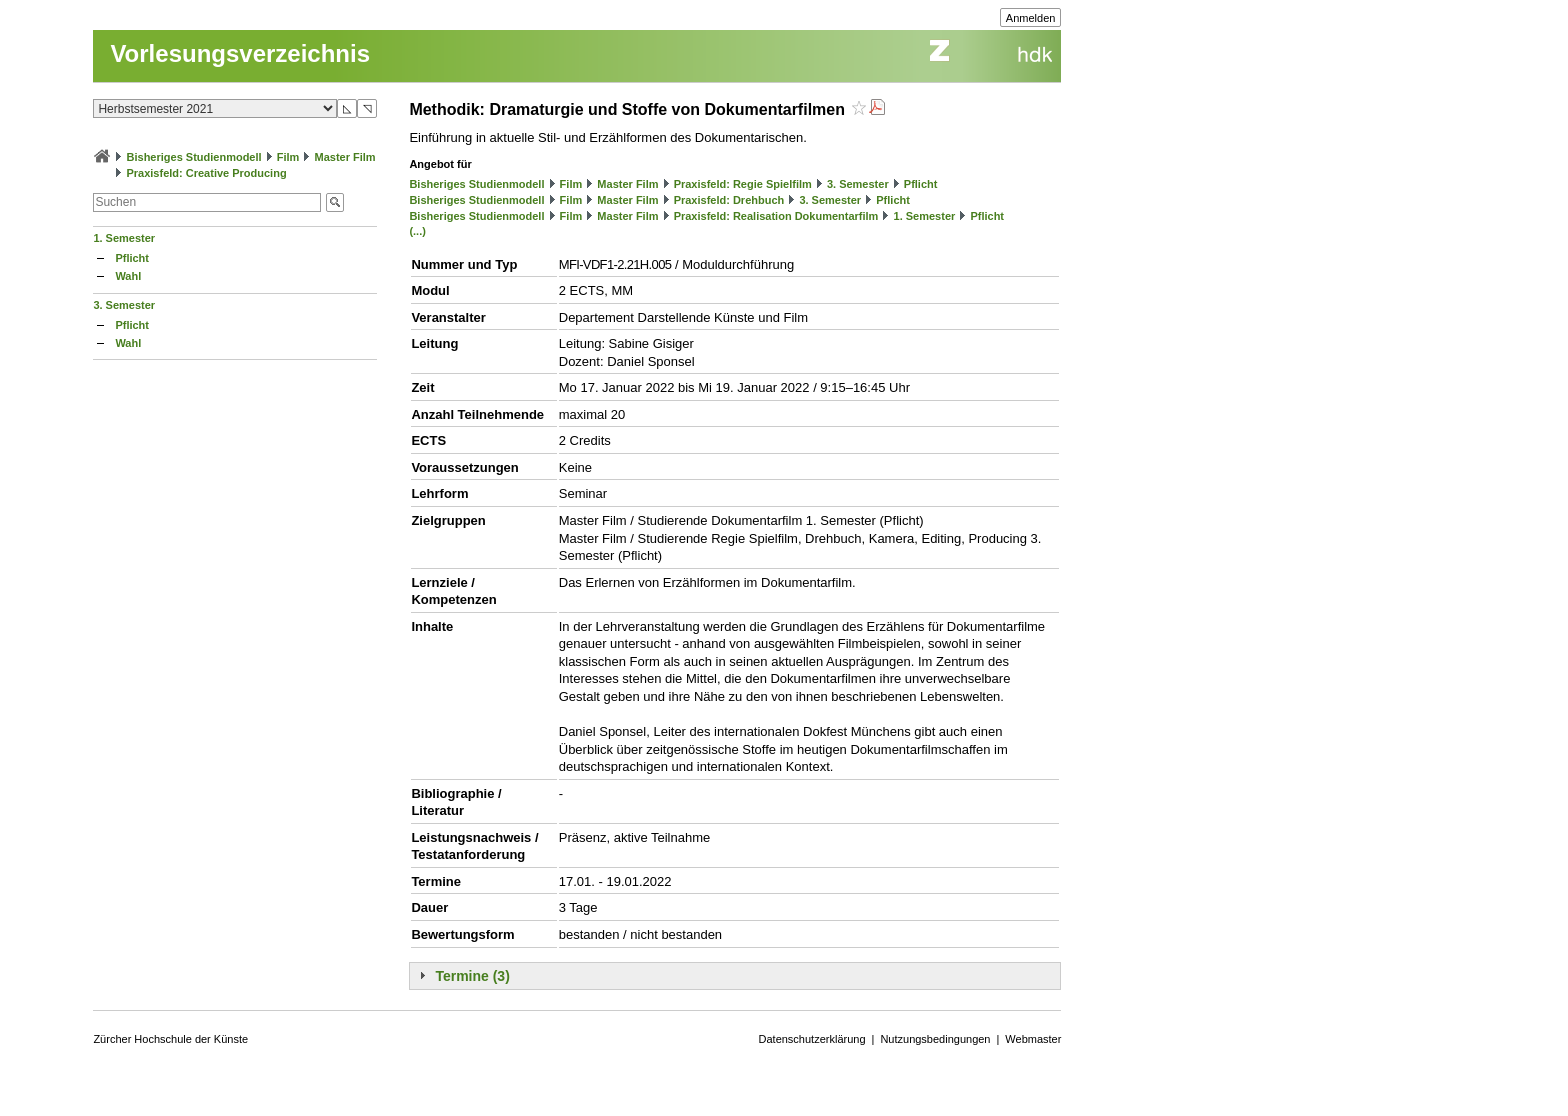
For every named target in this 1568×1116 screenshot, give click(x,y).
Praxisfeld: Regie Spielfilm (743, 184)
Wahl (128, 276)
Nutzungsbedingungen (935, 1039)
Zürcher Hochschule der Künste (170, 1039)
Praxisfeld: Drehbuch (729, 200)
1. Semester (124, 238)
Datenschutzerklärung (812, 1039)
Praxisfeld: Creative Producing (206, 173)
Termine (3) (472, 976)
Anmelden (1031, 18)
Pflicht (132, 258)
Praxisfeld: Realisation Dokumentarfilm (776, 216)
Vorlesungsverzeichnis (240, 53)
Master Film (344, 157)
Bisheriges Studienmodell (194, 157)
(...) (417, 231)
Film (288, 157)
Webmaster (1033, 1039)
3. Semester (124, 305)
